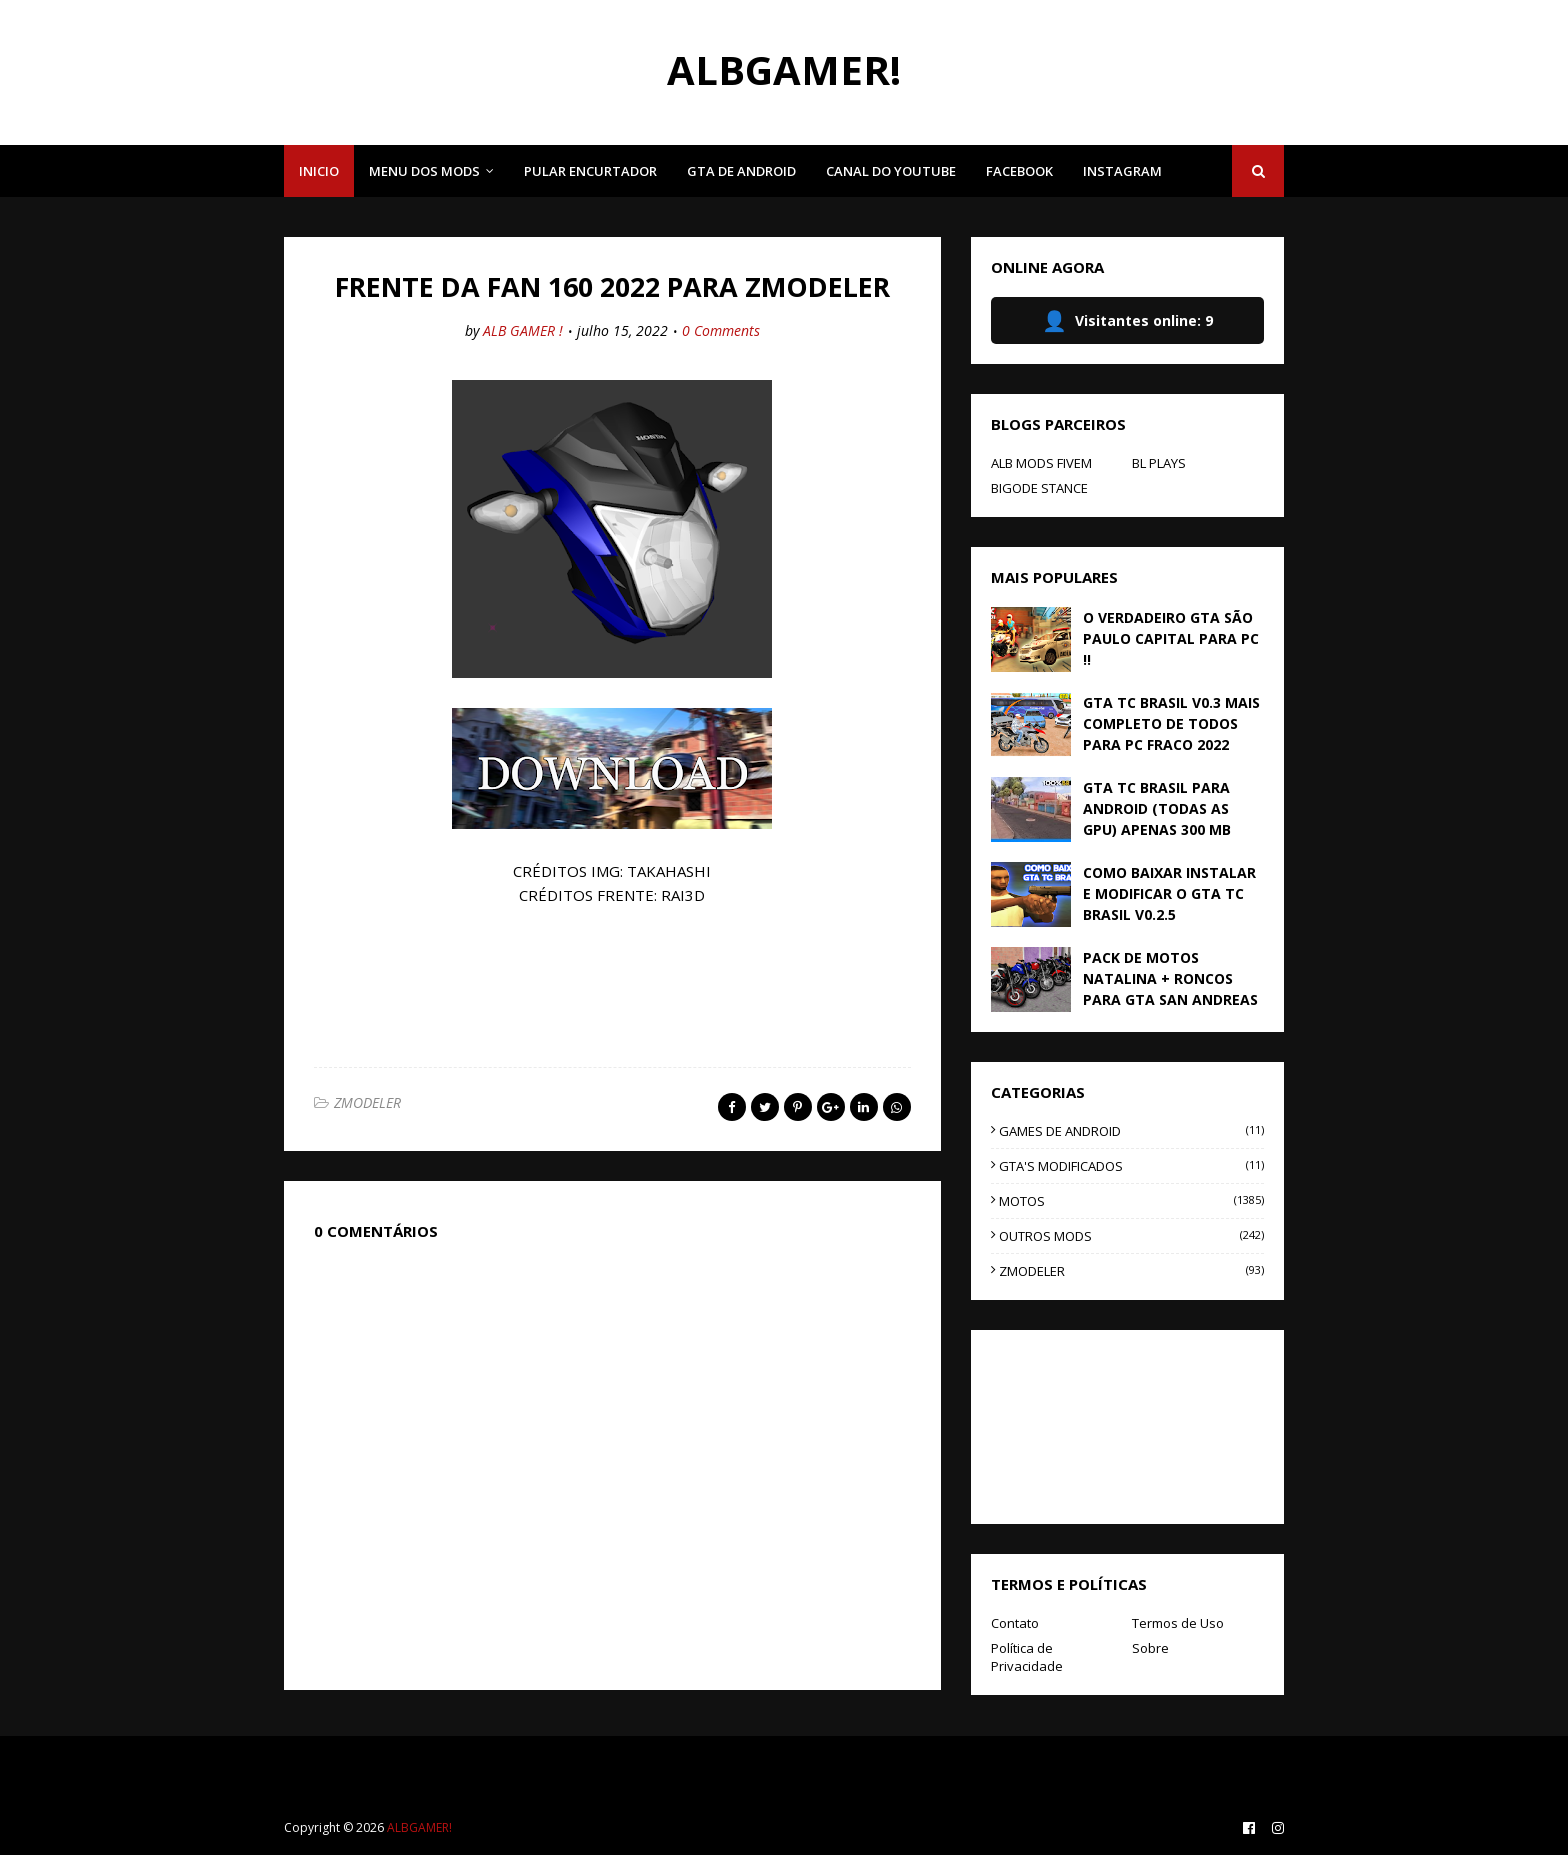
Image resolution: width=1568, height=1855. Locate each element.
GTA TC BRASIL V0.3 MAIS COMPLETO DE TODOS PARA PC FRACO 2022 (1171, 723)
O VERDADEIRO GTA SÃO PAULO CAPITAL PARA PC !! (1171, 638)
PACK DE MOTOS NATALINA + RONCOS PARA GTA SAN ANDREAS (1170, 978)
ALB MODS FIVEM (1041, 463)
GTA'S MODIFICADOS (1131, 1166)
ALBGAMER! (784, 69)
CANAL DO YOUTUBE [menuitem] (891, 171)
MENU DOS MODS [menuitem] (424, 171)
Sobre (1150, 1648)
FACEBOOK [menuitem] (1019, 171)
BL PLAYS (1159, 463)
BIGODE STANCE (1039, 488)
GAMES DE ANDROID (1131, 1131)
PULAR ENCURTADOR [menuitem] (590, 171)
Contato (1015, 1623)
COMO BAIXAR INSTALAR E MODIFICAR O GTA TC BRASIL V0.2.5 (1169, 893)
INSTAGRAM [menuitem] (1122, 171)
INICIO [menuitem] (319, 171)
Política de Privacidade (1027, 1657)
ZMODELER (367, 1102)
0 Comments (721, 330)
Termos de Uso (1178, 1623)
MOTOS (1131, 1201)
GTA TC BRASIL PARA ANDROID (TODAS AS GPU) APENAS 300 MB (1157, 808)
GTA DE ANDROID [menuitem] (741, 171)
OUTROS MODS (1131, 1236)
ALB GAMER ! (523, 330)
